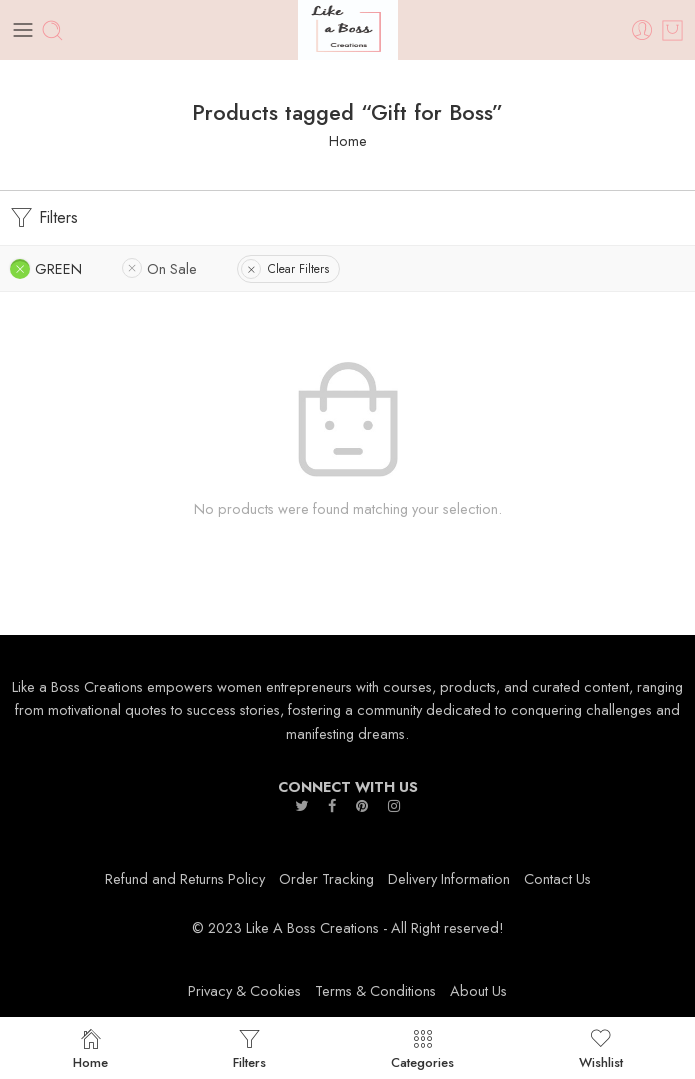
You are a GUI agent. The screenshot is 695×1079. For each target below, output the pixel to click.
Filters (44, 218)
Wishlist (601, 1048)
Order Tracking (326, 878)
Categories (422, 1048)
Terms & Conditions (375, 990)
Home (348, 140)
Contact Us (557, 878)
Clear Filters (298, 269)
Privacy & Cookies (244, 990)
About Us (478, 990)
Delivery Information (449, 878)
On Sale (172, 268)
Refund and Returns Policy (185, 878)
